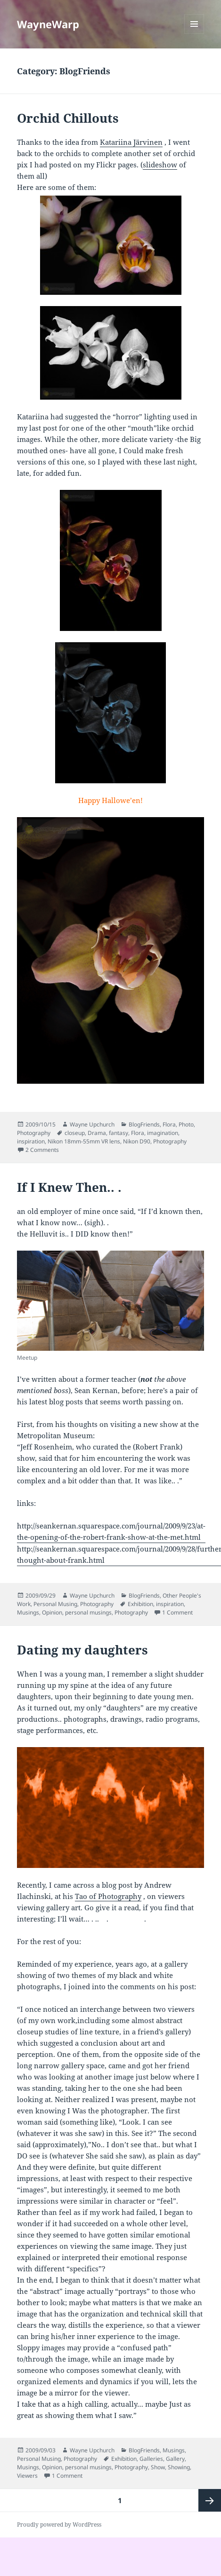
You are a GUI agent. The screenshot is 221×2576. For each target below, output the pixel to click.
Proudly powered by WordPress (59, 2525)
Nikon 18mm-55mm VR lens (84, 1141)
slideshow (160, 164)
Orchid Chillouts (68, 118)
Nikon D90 (136, 1141)
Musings (28, 1612)
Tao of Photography (108, 1896)
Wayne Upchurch (92, 1124)
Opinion (52, 1612)
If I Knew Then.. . (69, 1187)
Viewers (27, 2476)
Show (158, 2467)
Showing (179, 2467)
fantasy (118, 1133)
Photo (186, 1124)
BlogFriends (144, 1124)
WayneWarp (48, 24)
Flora (169, 1124)
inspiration (31, 1141)
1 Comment (177, 1612)
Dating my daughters (82, 1649)
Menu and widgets (194, 33)
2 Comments (42, 1150)
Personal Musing (55, 1604)
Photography (33, 1133)
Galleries (151, 2459)
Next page (209, 2500)
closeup (75, 1133)
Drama (97, 1133)
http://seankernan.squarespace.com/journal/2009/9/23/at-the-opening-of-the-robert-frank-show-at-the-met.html (111, 1531)
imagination (162, 1133)
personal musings (88, 1612)
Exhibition (140, 1604)
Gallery (175, 2459)
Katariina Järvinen (131, 142)
